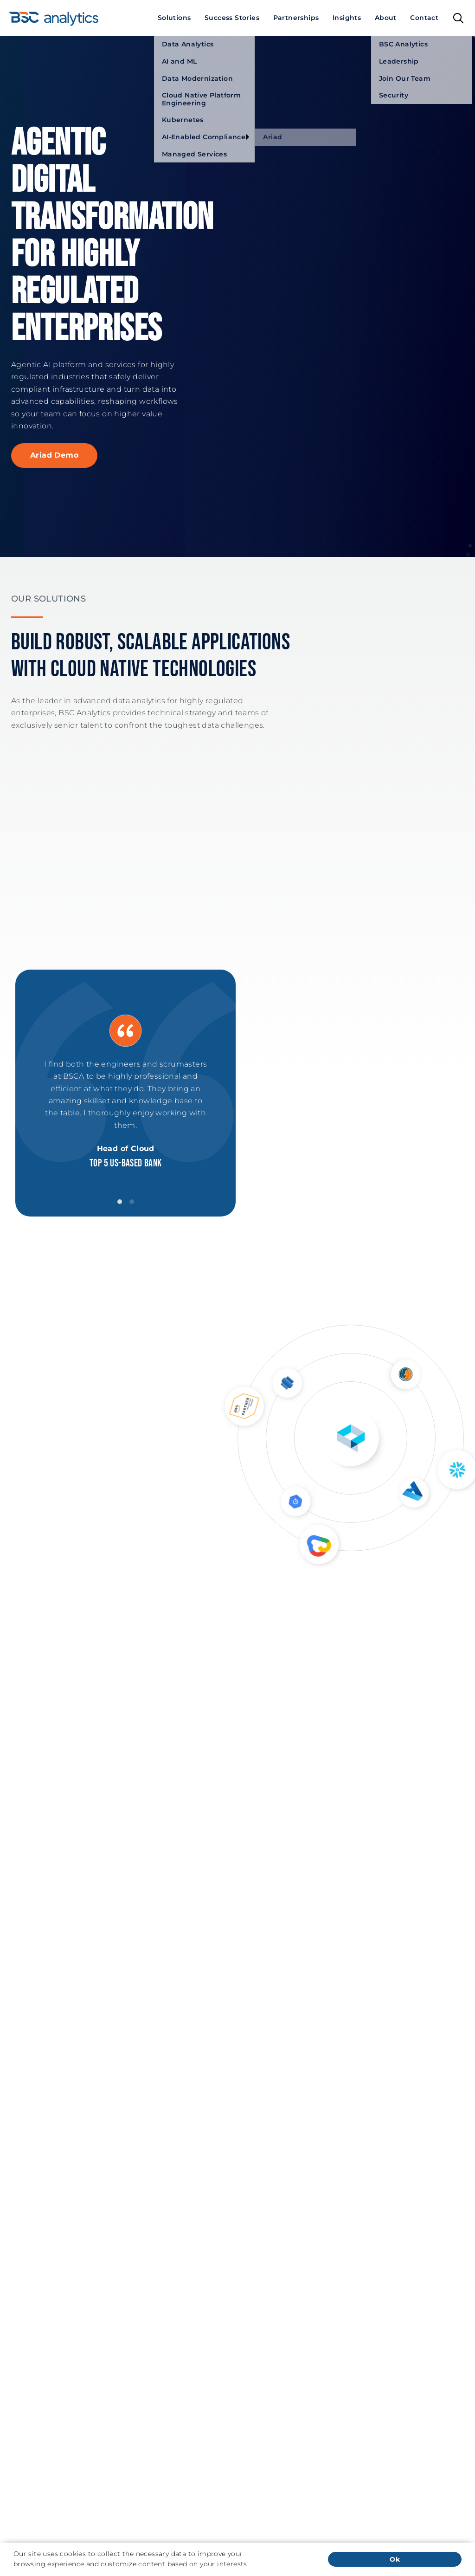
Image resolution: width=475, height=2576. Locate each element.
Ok (395, 2559)
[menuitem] (174, 18)
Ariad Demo (54, 455)
